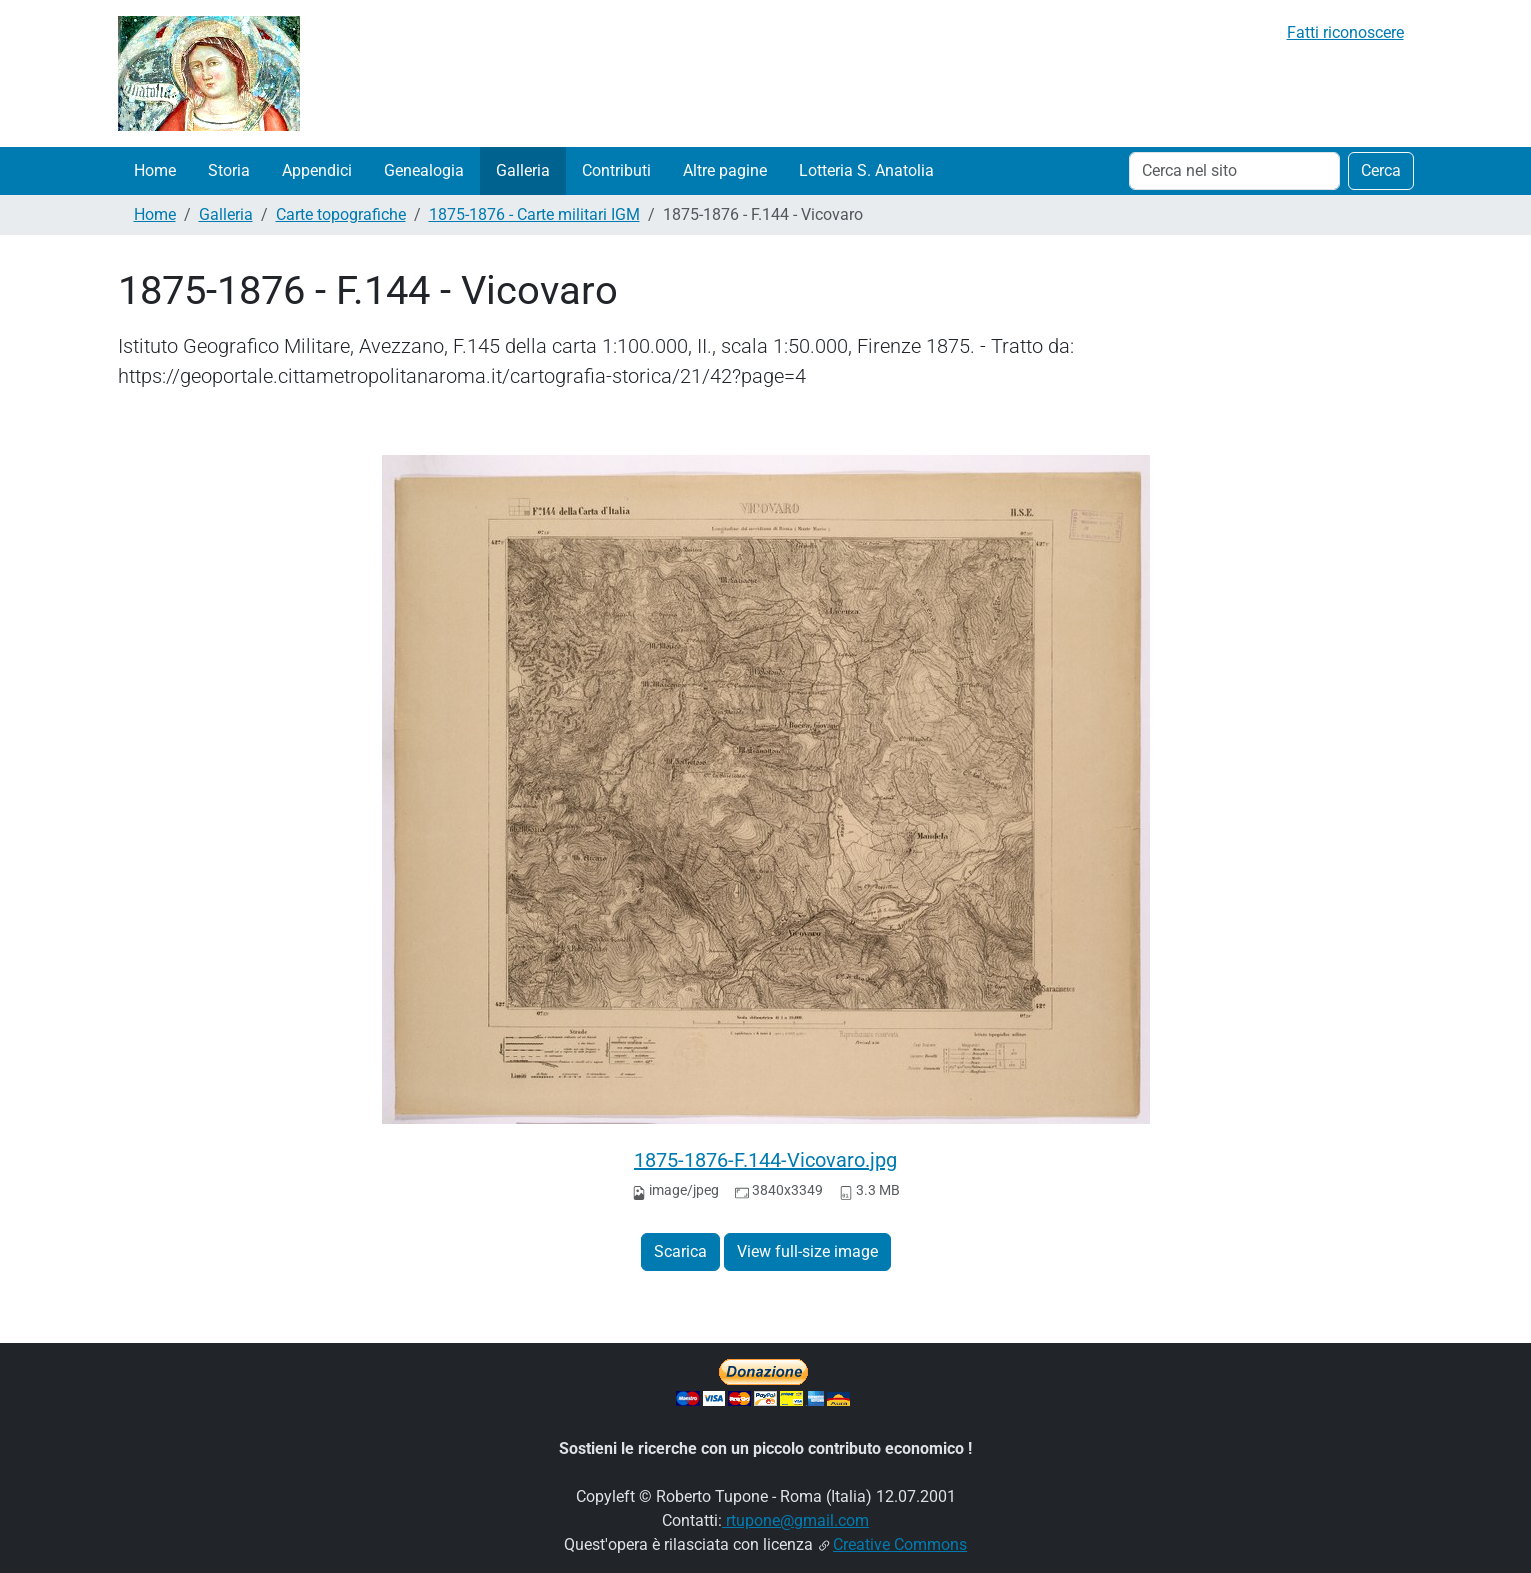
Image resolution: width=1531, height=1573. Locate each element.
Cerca (1381, 170)
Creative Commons (900, 1544)
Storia (229, 170)
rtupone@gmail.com (795, 1520)
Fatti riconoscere (1345, 32)
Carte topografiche (341, 214)
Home (155, 170)
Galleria (523, 170)
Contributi (616, 170)
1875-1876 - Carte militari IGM (534, 214)
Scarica (680, 1251)
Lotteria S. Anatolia (866, 170)
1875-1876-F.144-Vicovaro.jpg (765, 1160)
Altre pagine (725, 170)
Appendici (317, 170)
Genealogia (424, 170)
